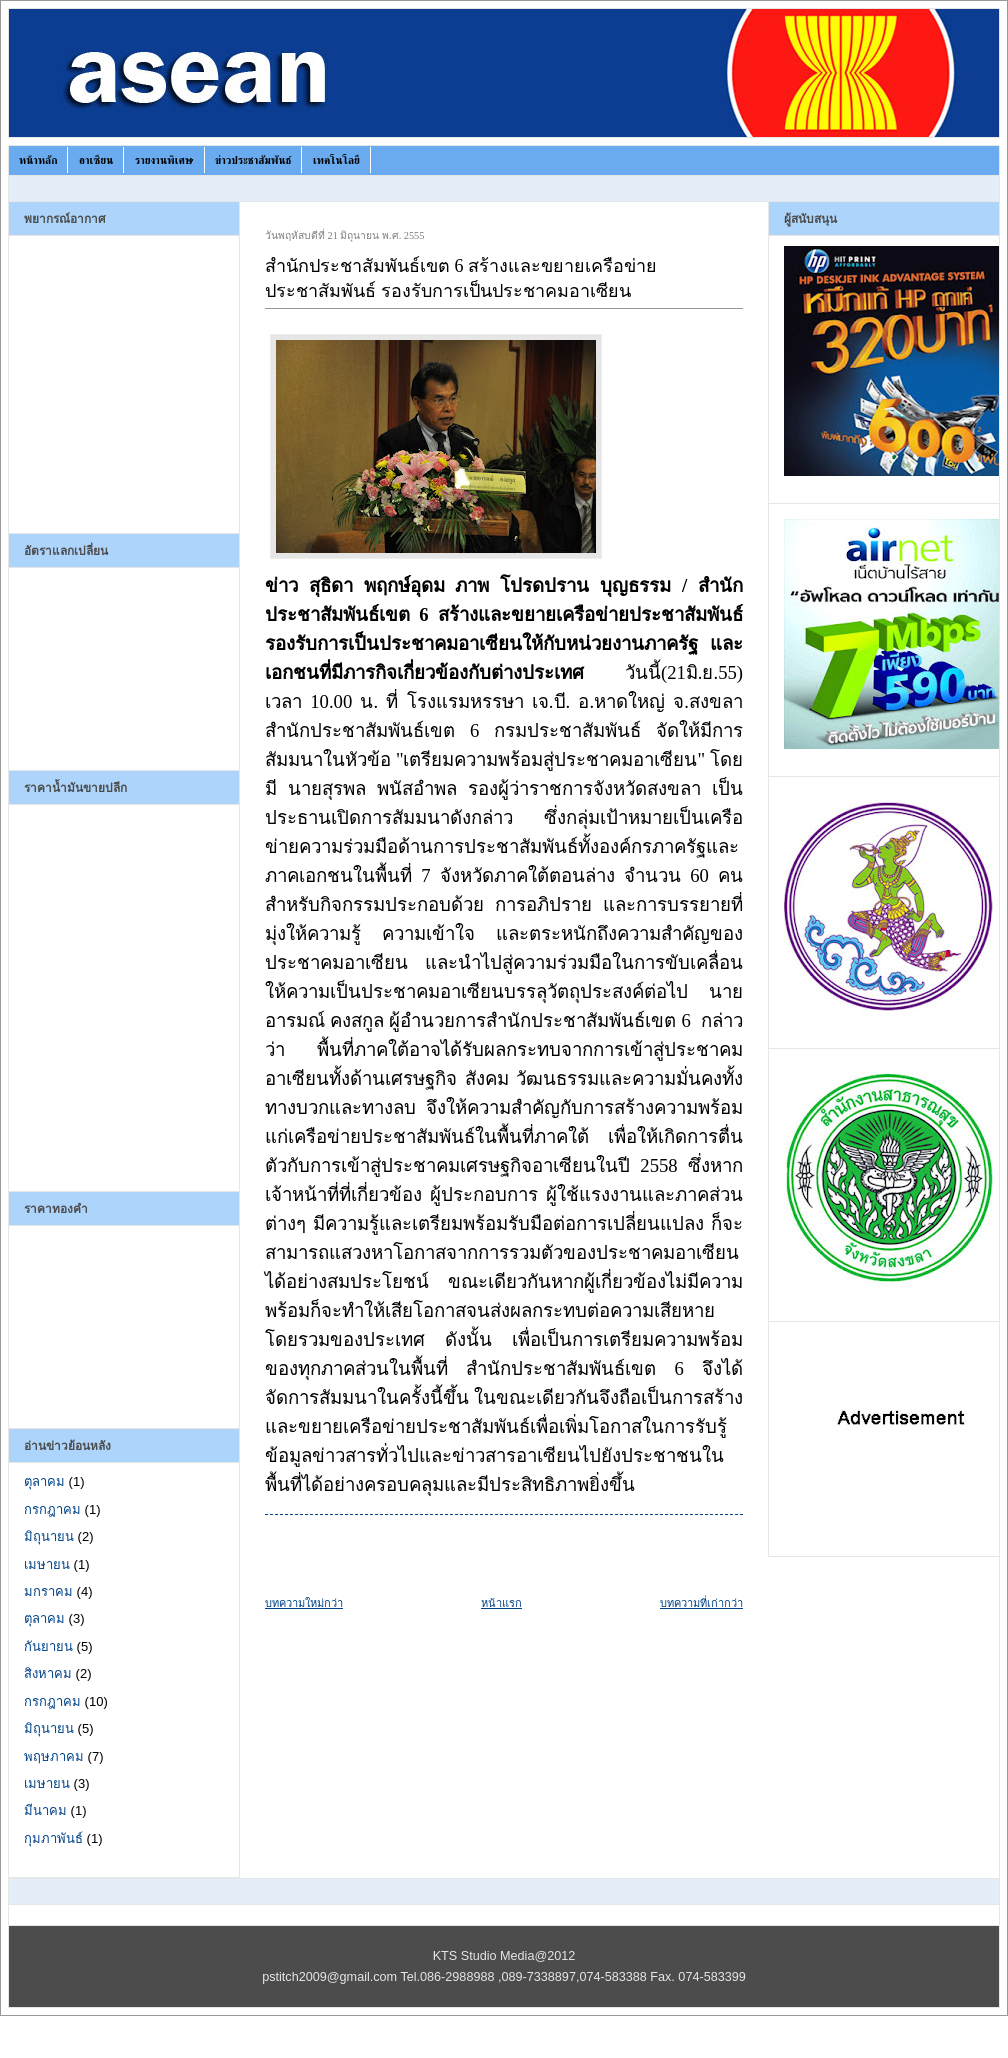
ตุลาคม (44, 1481)
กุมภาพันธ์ (53, 1838)
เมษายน (47, 1564)
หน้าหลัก (38, 160)
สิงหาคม (48, 1673)
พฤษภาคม (54, 1756)
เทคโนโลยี (336, 160)
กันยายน (48, 1646)
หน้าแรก (501, 1603)
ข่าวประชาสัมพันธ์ (253, 160)
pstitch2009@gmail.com (329, 1977)
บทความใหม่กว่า (304, 1603)
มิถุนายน (49, 1536)
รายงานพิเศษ (164, 160)
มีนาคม (45, 1810)
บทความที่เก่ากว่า (701, 1603)
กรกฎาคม (52, 1509)
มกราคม (48, 1591)
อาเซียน (96, 160)
